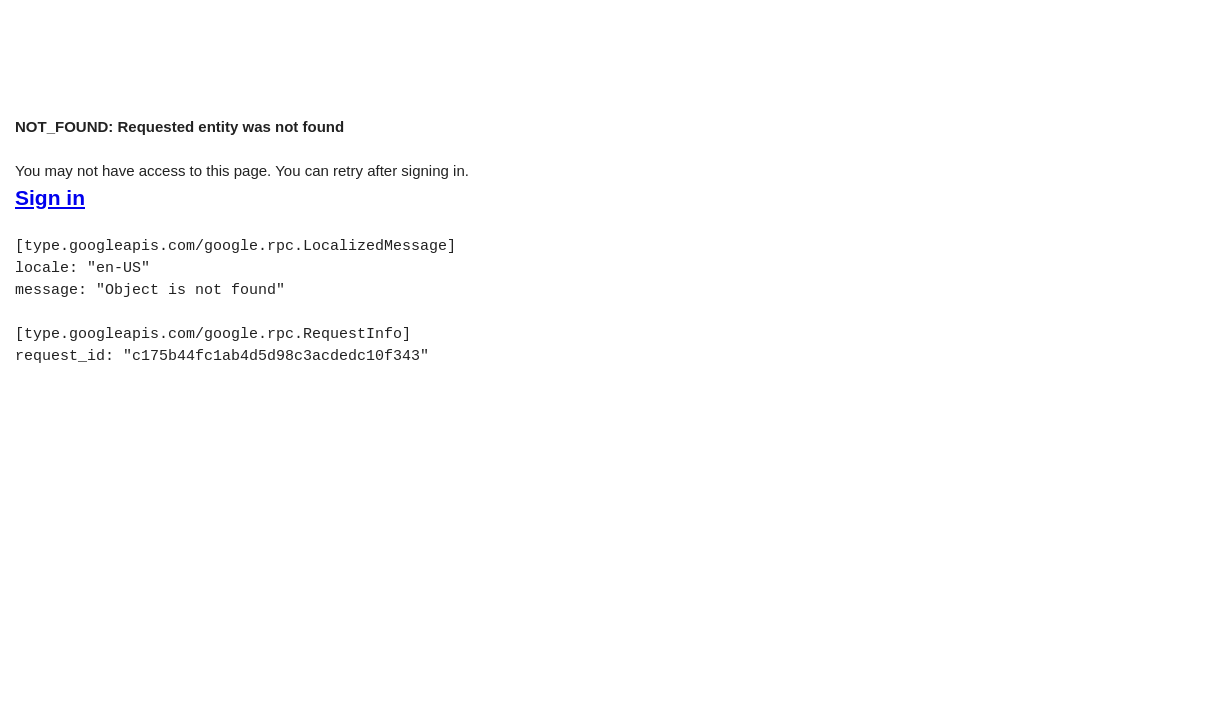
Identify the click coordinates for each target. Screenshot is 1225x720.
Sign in (50, 198)
